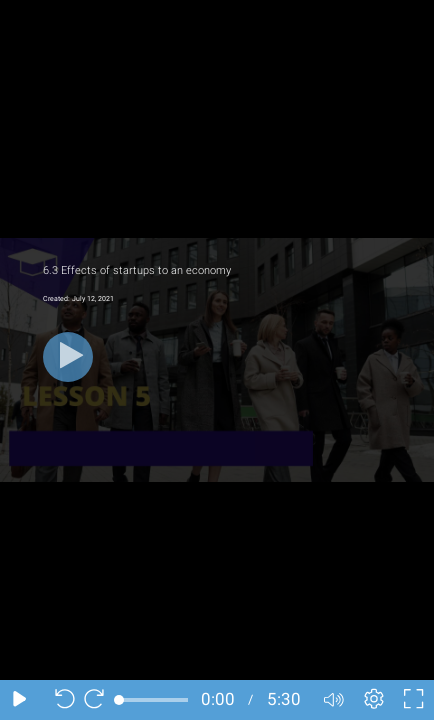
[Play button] (68, 357)
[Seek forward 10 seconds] (99, 700)
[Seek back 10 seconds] (60, 700)
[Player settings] (374, 700)
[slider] (153, 700)
